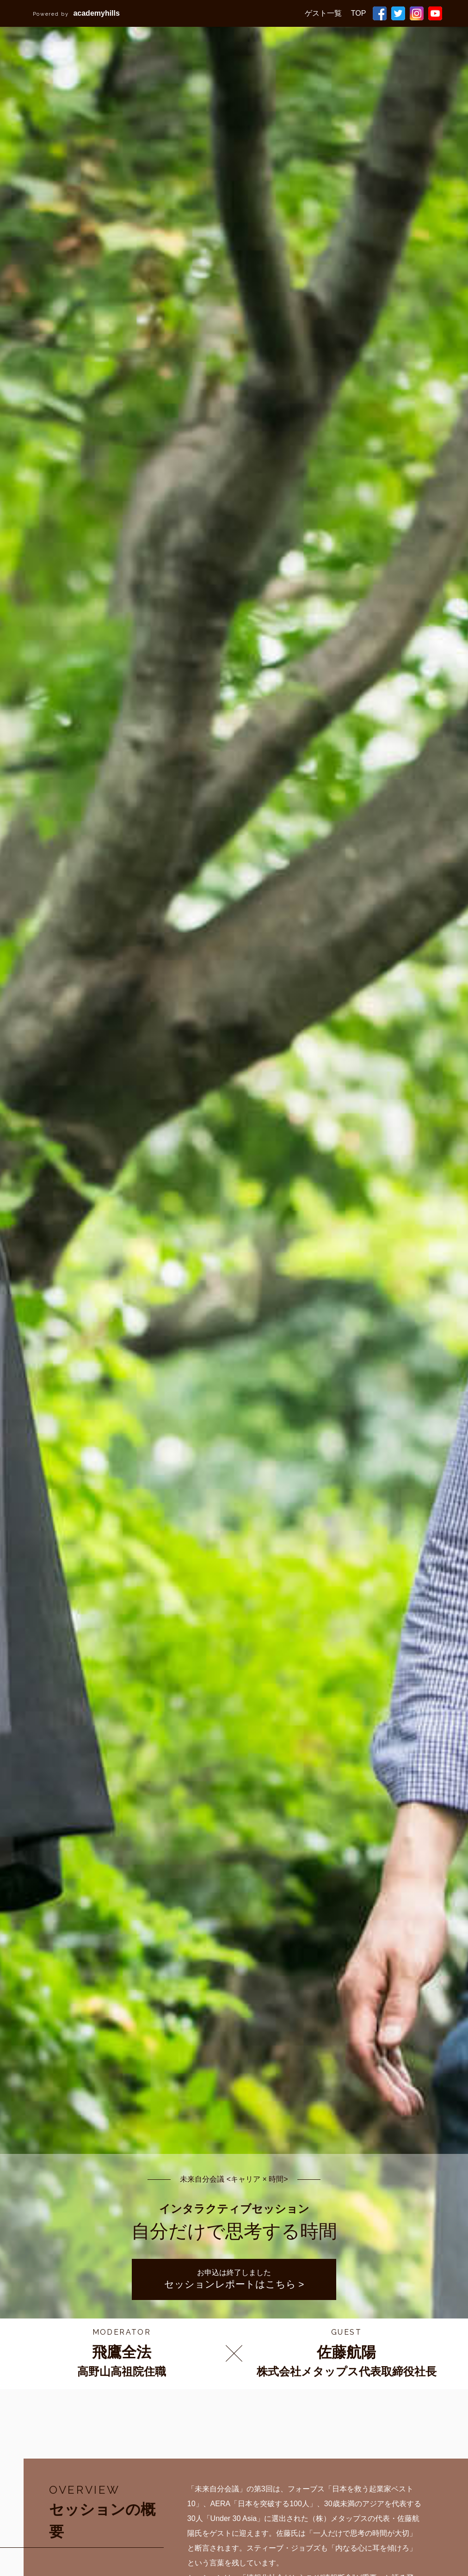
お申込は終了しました (234, 2279)
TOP (358, 13)
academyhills (76, 13)
